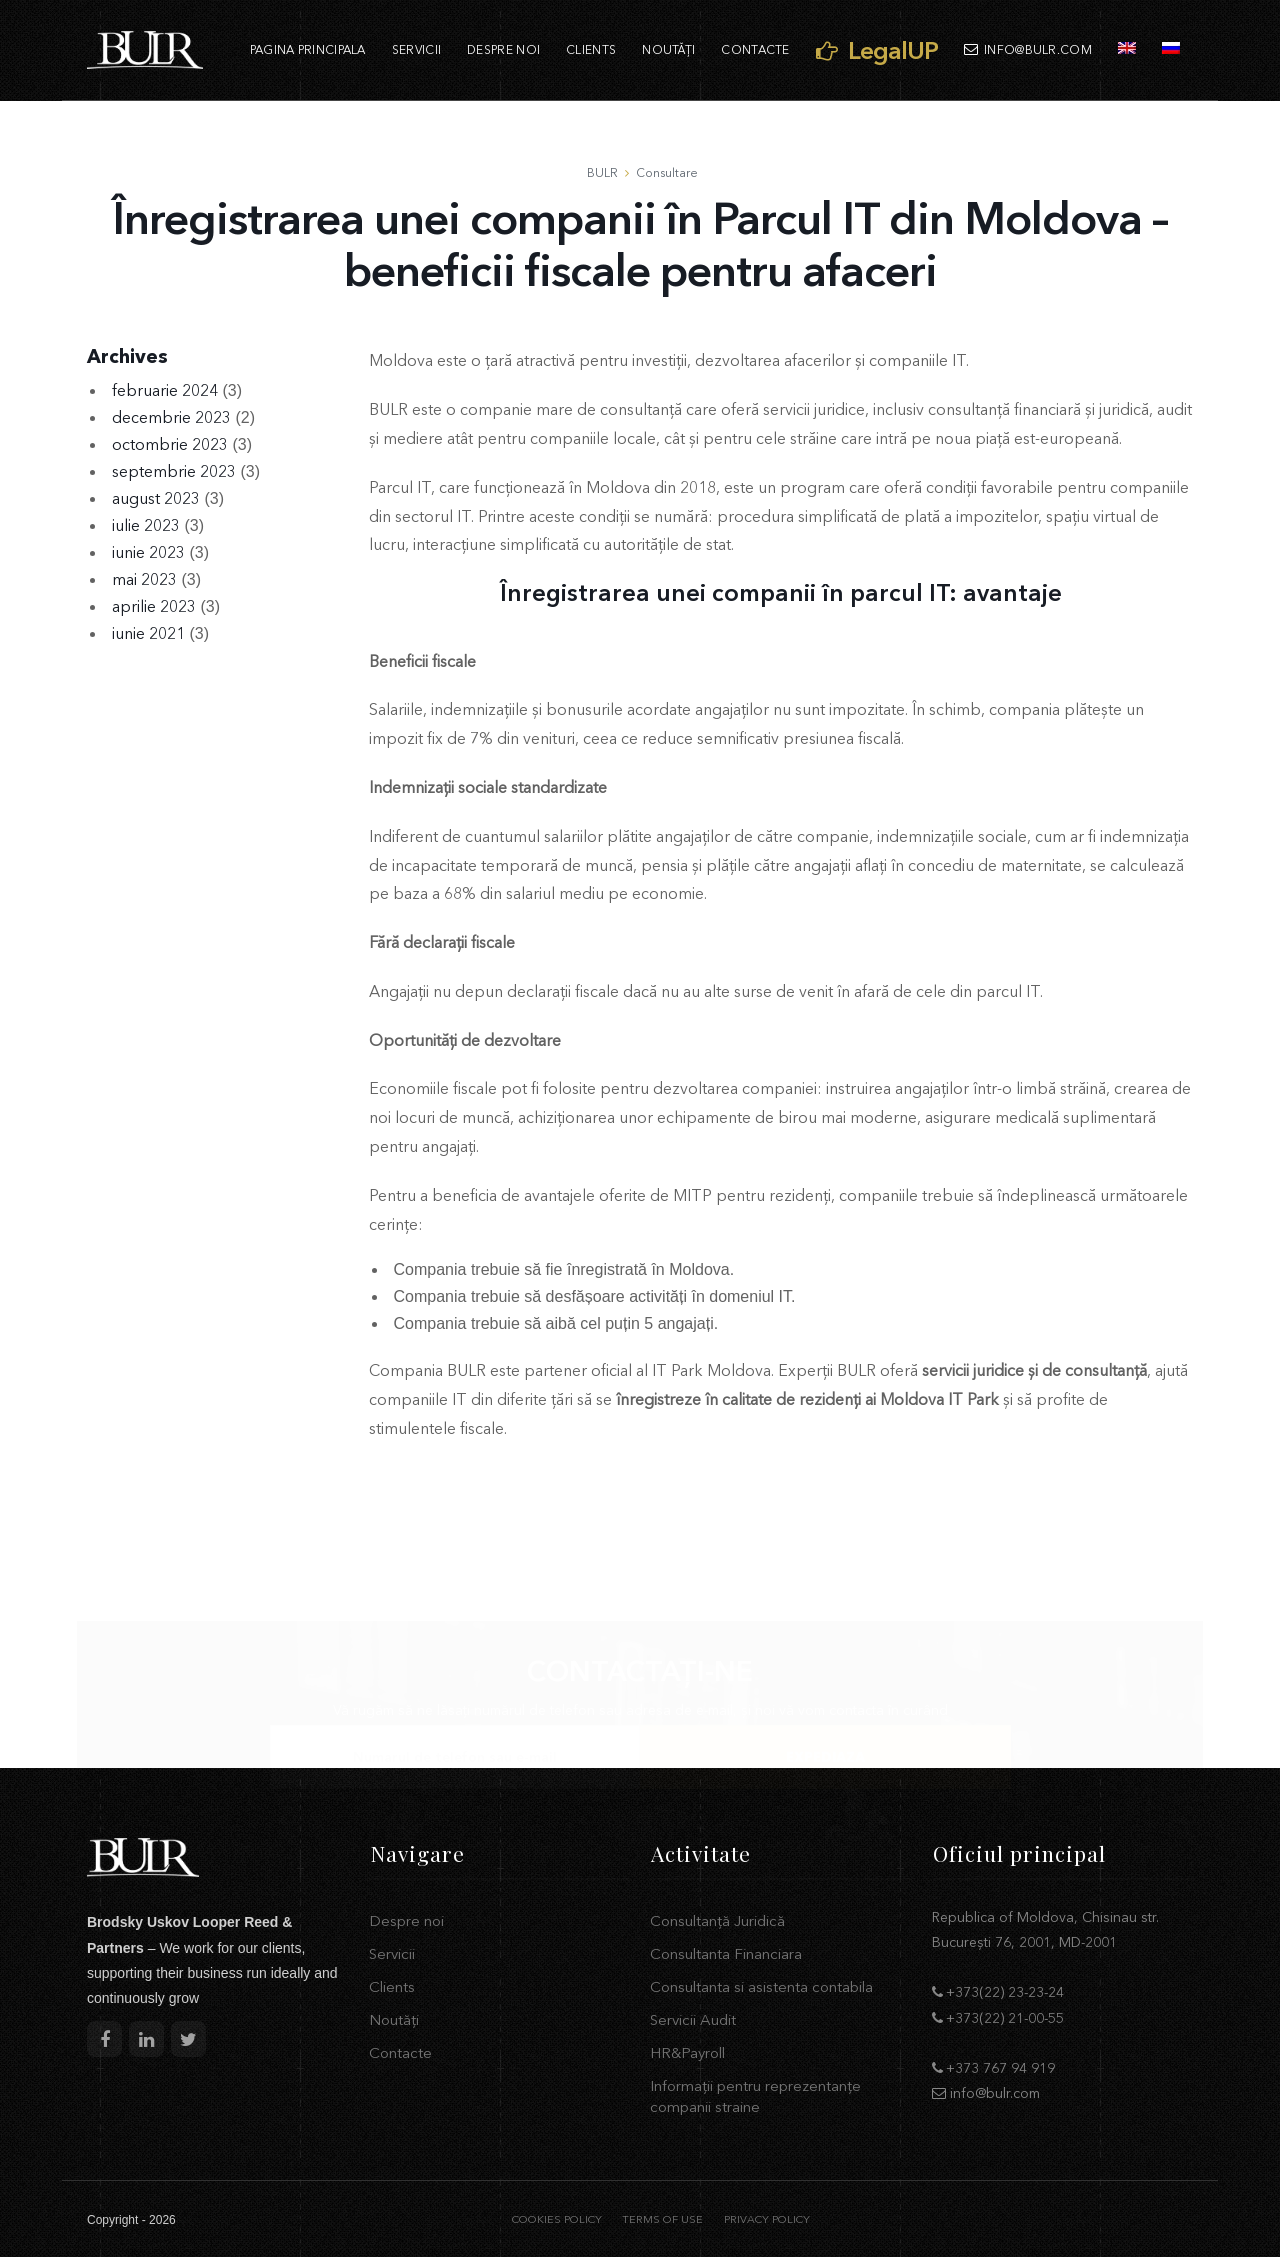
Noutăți (668, 49)
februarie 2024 (165, 390)
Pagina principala (308, 49)
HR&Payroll (687, 2052)
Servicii (416, 49)
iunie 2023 (148, 552)
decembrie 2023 (171, 417)
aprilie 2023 (154, 606)
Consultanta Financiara (726, 1953)
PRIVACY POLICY (767, 2219)
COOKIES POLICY (557, 2219)
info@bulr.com (1028, 49)
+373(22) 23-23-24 (1005, 1992)
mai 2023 (144, 579)
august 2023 (156, 498)
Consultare (667, 172)
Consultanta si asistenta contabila (761, 1986)
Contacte (755, 49)
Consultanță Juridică (717, 1920)
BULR (602, 172)
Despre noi (503, 49)
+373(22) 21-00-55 (1005, 2018)
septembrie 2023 (174, 471)
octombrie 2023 (170, 444)
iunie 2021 (148, 633)
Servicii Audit (693, 2019)
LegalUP (877, 50)
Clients (591, 49)
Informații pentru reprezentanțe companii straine (755, 2096)
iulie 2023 (146, 525)
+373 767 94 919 (1000, 2068)
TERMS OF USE (662, 2219)
